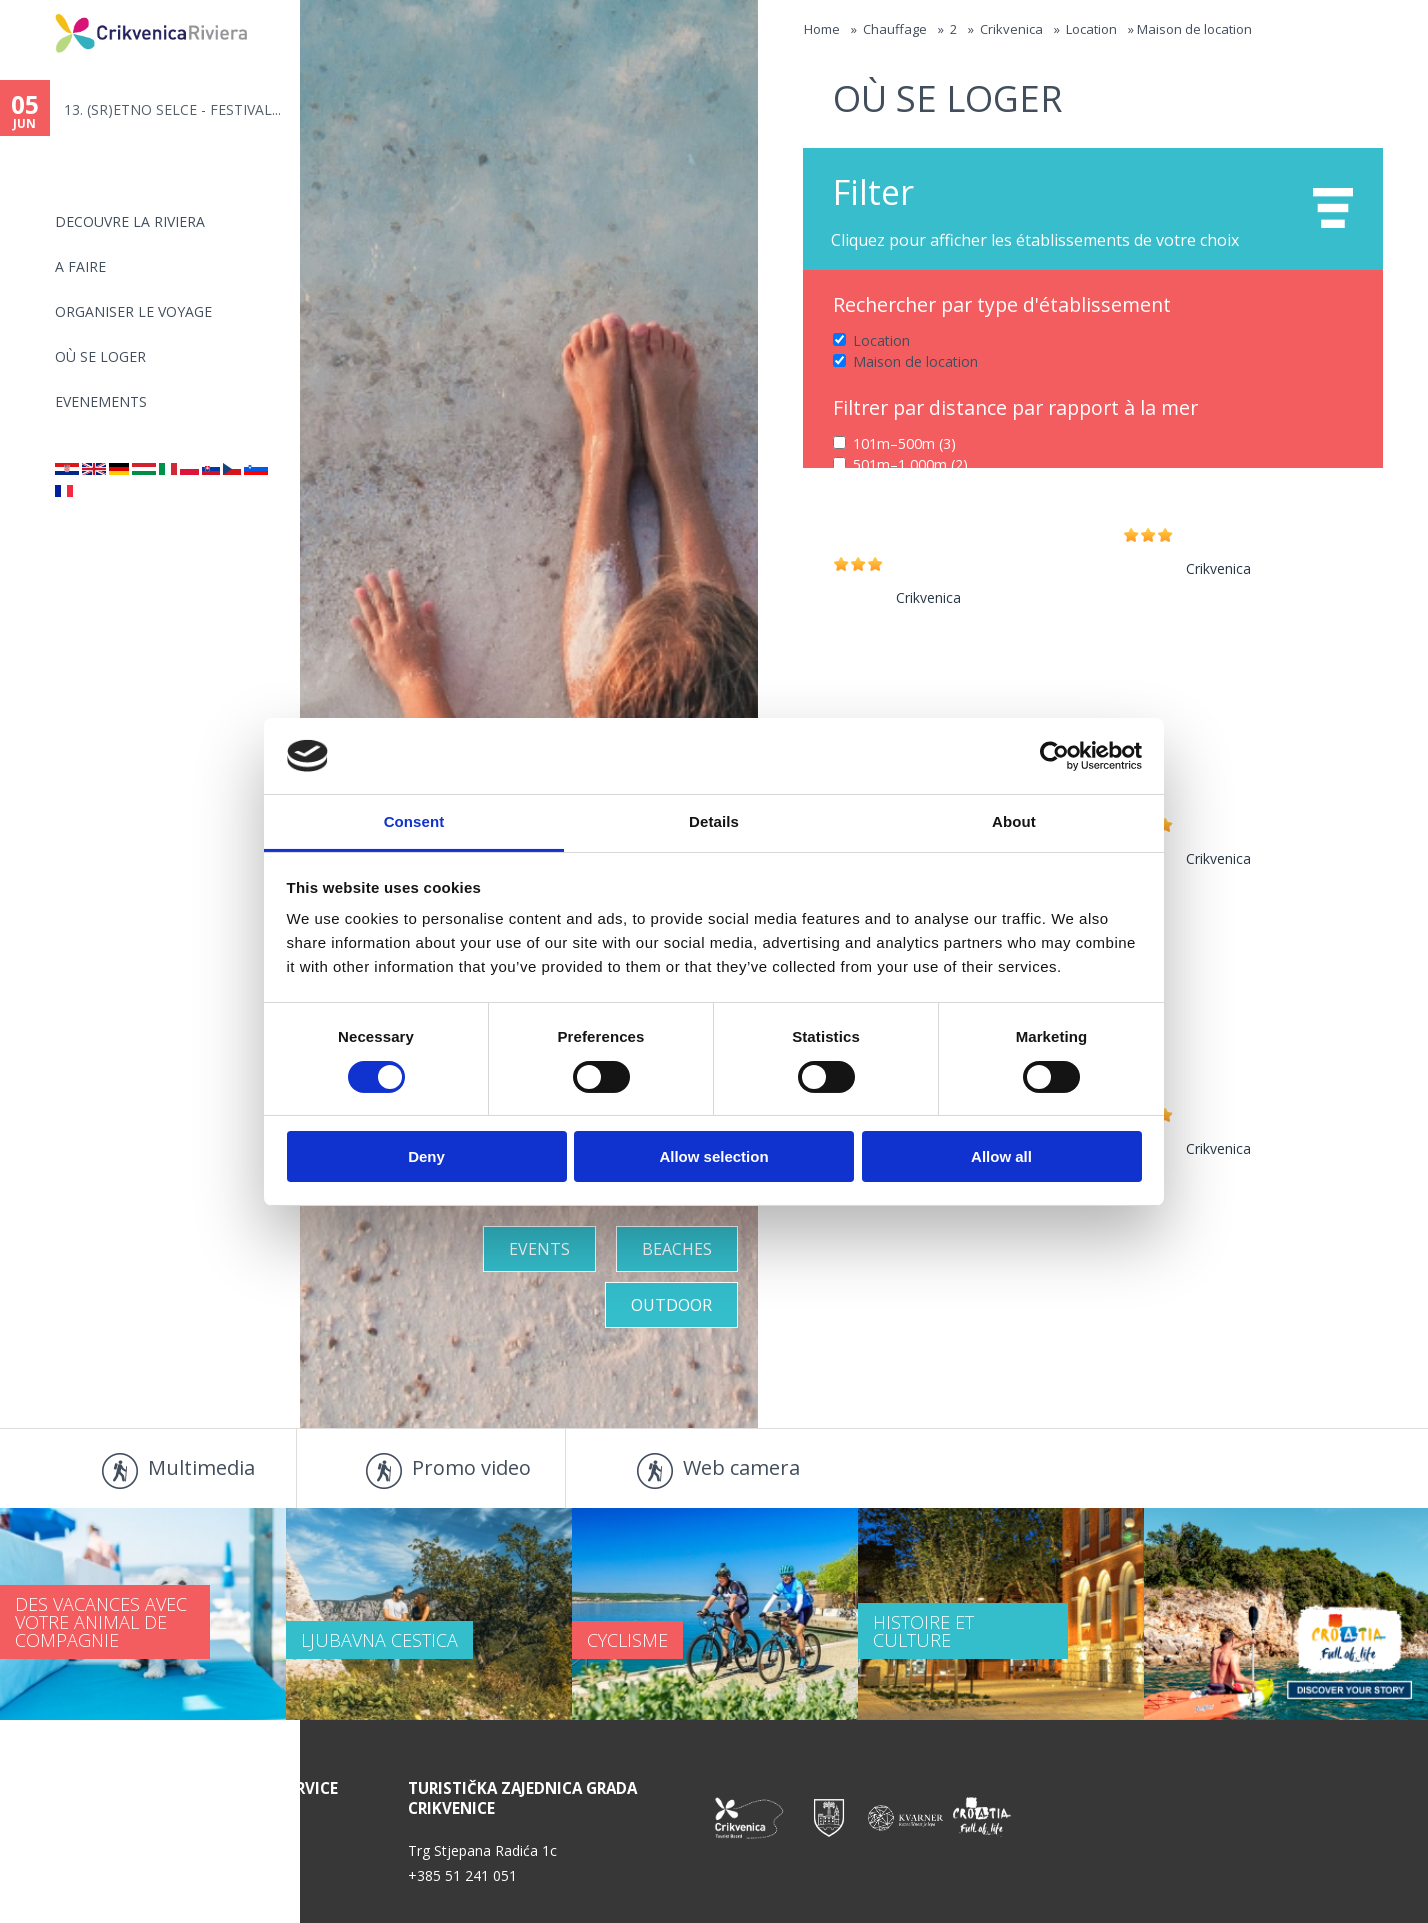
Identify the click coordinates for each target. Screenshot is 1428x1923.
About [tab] (1014, 821)
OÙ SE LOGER (100, 356)
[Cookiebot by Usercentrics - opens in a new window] (1054, 756)
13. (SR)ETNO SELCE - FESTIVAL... (172, 109)
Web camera (741, 1467)
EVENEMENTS (101, 401)
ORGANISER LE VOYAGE (133, 311)
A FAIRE (80, 266)
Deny (426, 1156)
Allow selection (713, 1156)
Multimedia (201, 1467)
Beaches (677, 1249)
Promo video (471, 1467)
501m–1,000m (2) (910, 464)
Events (539, 1249)
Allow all (1001, 1156)
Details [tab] (714, 821)
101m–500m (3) (904, 443)
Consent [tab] (414, 821)
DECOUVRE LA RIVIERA (130, 221)
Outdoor (671, 1305)
